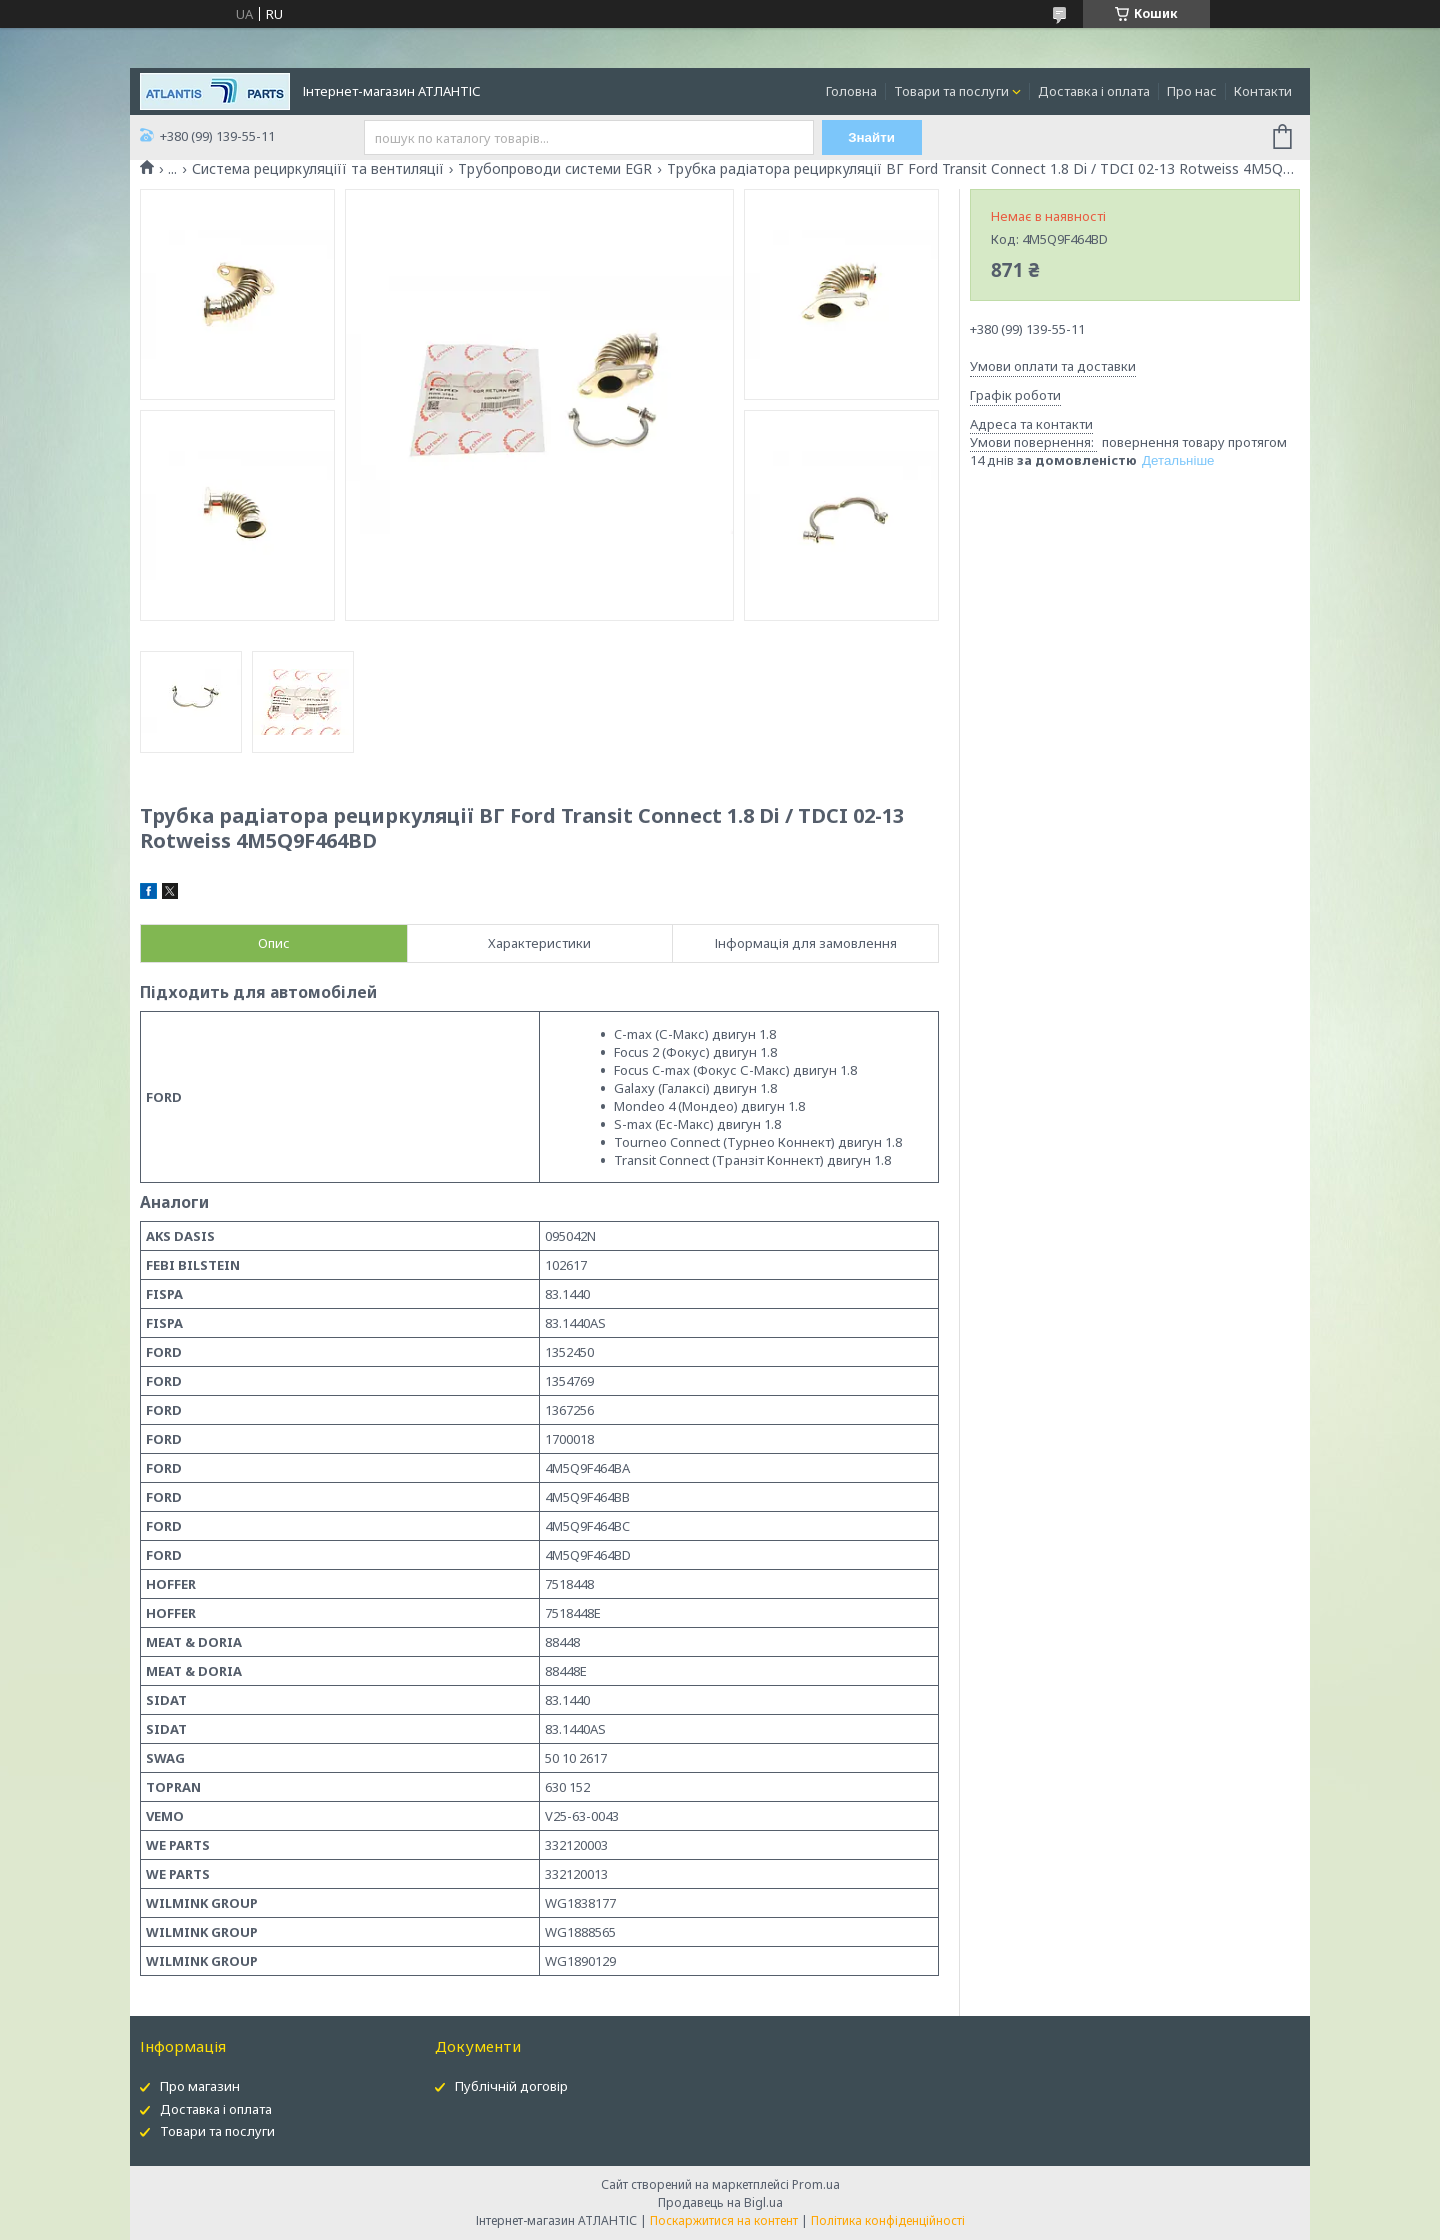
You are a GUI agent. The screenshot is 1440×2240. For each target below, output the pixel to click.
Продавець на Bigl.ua (720, 2202)
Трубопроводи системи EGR (555, 169)
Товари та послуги (951, 91)
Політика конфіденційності (888, 2220)
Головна (851, 91)
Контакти (1263, 91)
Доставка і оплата (1094, 91)
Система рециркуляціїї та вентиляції (318, 169)
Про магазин (200, 2086)
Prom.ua (816, 2184)
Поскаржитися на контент (724, 2220)
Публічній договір (511, 2086)
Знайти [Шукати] (871, 137)
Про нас (1192, 91)
